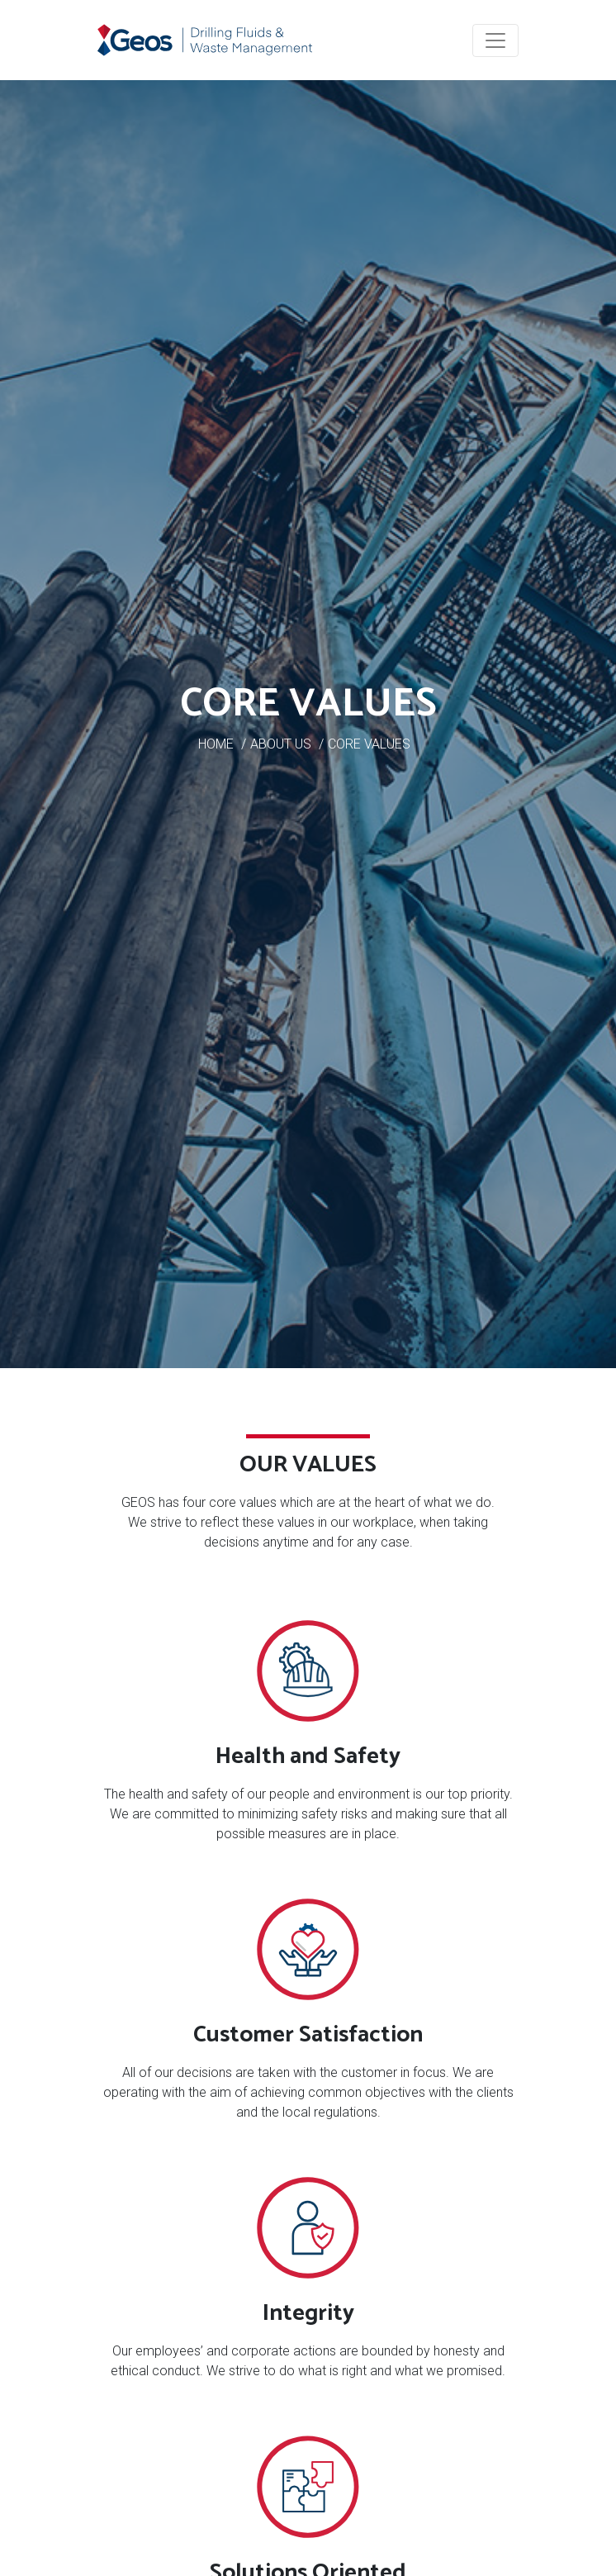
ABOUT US (280, 744)
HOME (216, 744)
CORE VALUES (369, 744)
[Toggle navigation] (495, 40)
